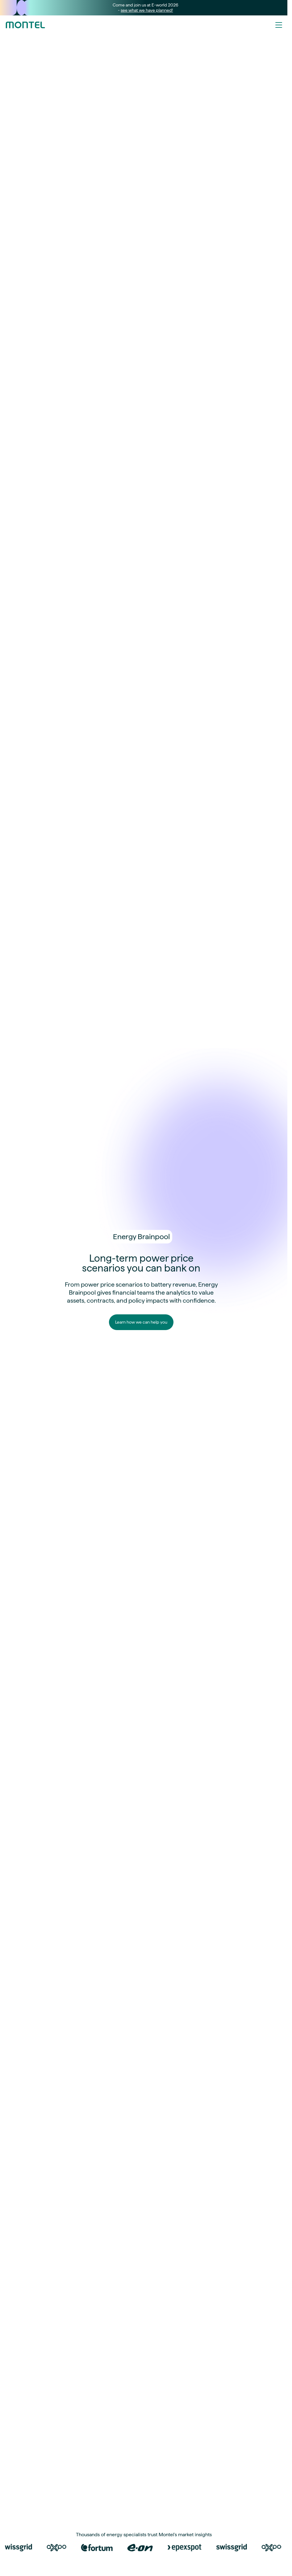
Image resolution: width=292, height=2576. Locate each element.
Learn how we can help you (141, 1322)
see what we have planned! (147, 10)
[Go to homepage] (25, 25)
